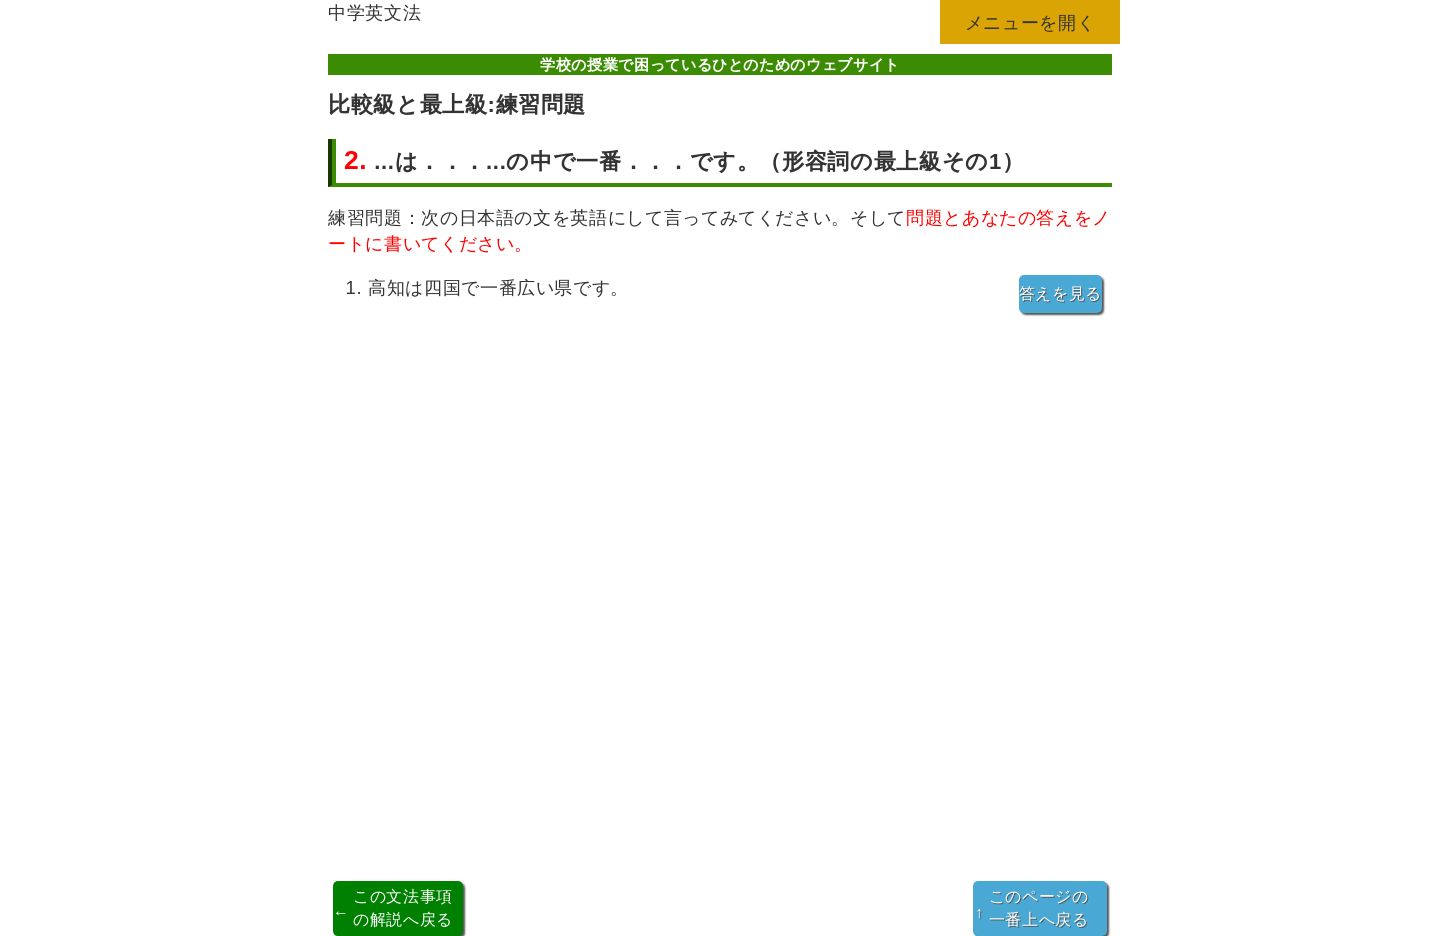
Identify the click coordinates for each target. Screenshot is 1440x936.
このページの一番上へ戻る (1032, 907)
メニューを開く (1030, 22)
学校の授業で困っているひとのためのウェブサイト (720, 64)
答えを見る (1060, 293)
